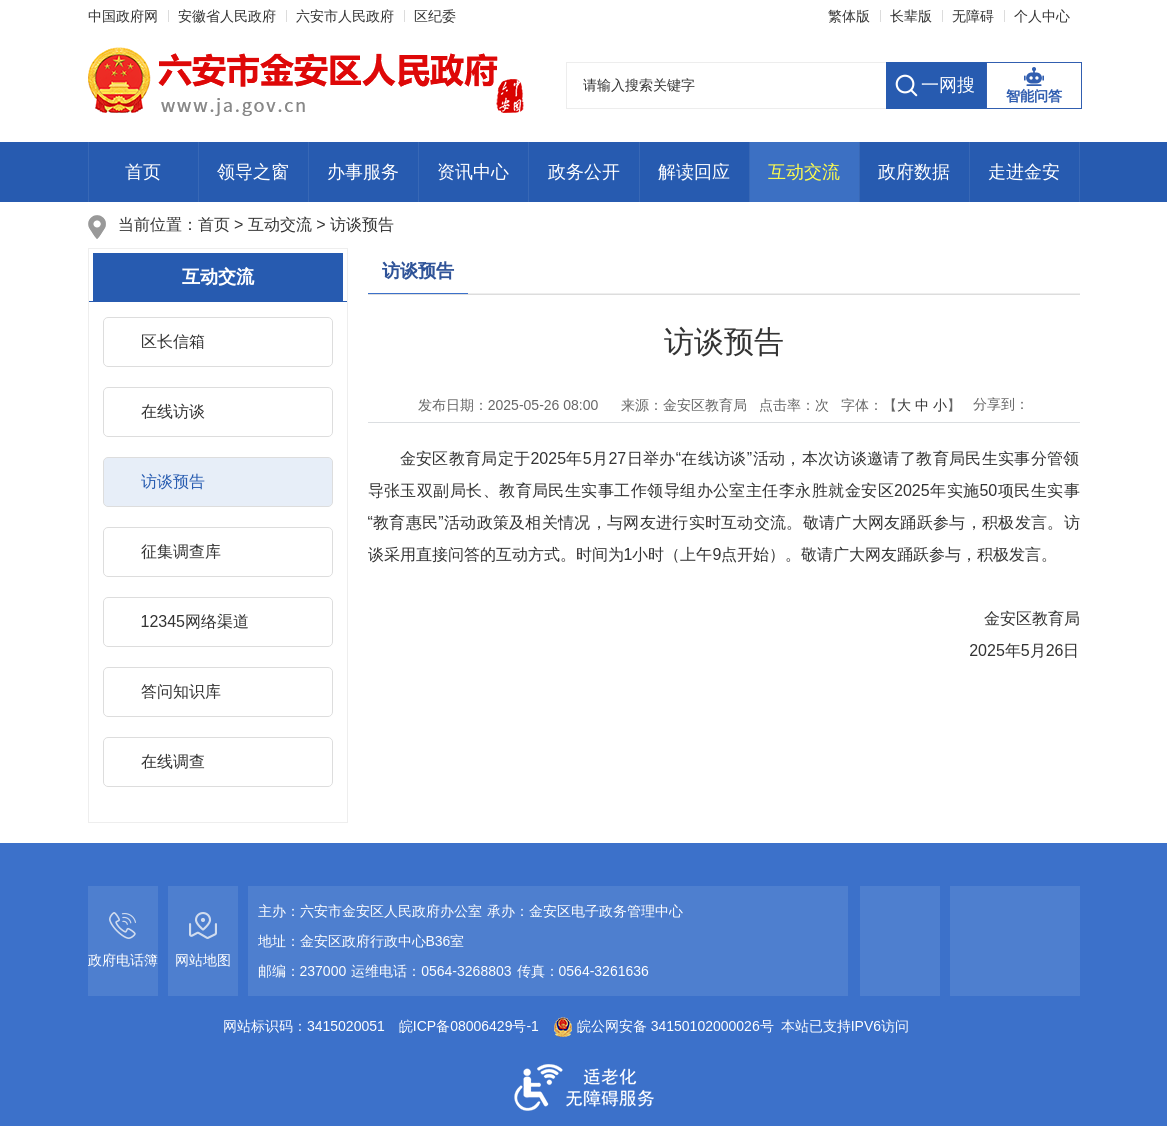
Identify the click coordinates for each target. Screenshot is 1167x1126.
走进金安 (1024, 172)
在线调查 (173, 761)
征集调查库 (181, 551)
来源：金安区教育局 (677, 405)
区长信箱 (173, 341)
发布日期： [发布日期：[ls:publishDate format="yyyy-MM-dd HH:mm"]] (508, 405)
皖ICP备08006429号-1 (469, 1026)
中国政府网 (123, 16)
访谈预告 (362, 224)
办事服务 (363, 172)
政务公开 (584, 172)
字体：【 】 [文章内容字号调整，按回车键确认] (901, 405)
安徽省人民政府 (227, 16)
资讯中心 (473, 172)
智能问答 (1034, 96)
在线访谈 (173, 411)
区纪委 (435, 16)
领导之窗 (253, 172)
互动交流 (804, 172)
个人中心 (1042, 16)
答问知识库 (181, 691)
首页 (143, 172)
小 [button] (940, 405)
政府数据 (914, 172)
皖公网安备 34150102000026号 (663, 1026)
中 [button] (922, 405)
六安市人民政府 (345, 16)
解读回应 (694, 172)
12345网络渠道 (195, 621)
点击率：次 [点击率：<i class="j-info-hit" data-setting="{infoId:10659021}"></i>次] (794, 405)
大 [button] (904, 405)
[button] (911, 16)
